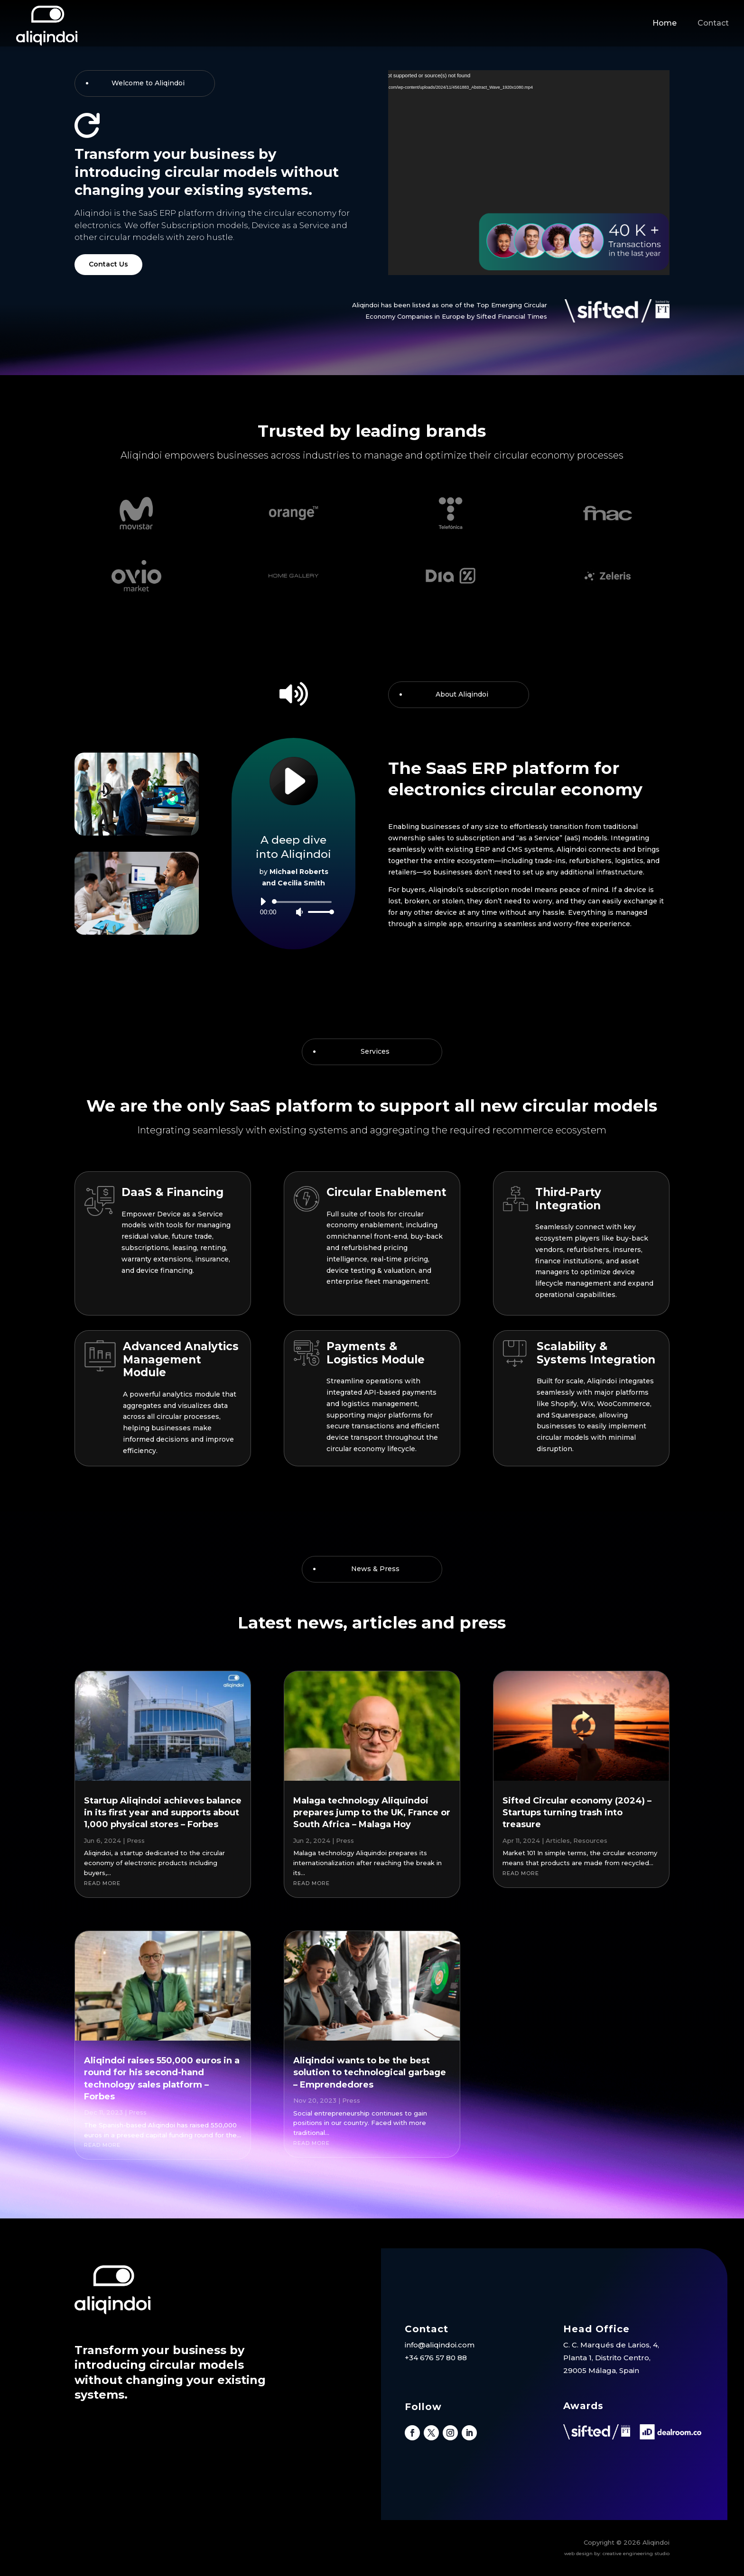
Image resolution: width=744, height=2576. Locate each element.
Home (664, 23)
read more (102, 1883)
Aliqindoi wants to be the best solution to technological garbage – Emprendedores (369, 2072)
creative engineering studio (636, 2553)
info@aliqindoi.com (439, 2344)
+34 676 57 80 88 (436, 2357)
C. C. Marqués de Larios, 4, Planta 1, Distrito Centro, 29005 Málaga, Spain (611, 2357)
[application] (293, 906)
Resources (590, 1840)
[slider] (303, 902)
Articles (558, 1840)
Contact (713, 23)
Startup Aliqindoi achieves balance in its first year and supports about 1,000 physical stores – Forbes (163, 1812)
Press (136, 1840)
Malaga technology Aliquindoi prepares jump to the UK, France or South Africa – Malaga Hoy (371, 1812)
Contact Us (108, 264)
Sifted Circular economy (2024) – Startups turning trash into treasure (576, 1812)
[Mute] (299, 912)
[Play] (262, 901)
